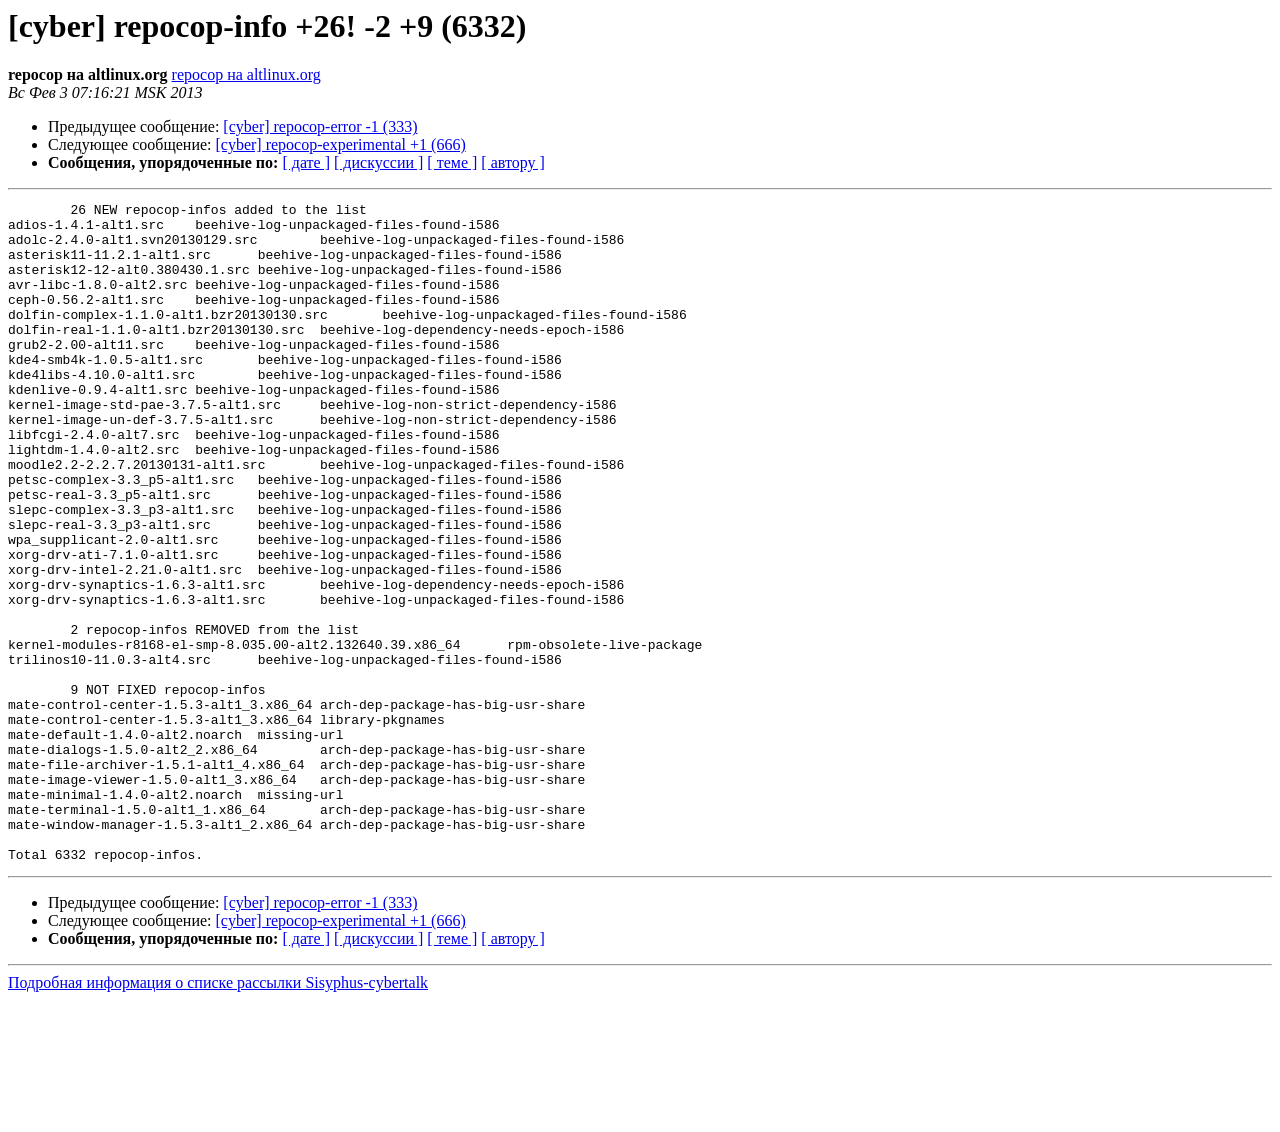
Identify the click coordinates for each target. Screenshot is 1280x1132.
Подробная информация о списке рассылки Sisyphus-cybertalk (218, 1114)
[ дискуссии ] (378, 162)
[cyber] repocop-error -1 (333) (320, 126)
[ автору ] (512, 162)
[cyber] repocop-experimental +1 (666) (341, 144)
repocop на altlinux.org (246, 74)
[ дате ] (306, 162)
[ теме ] (452, 162)
